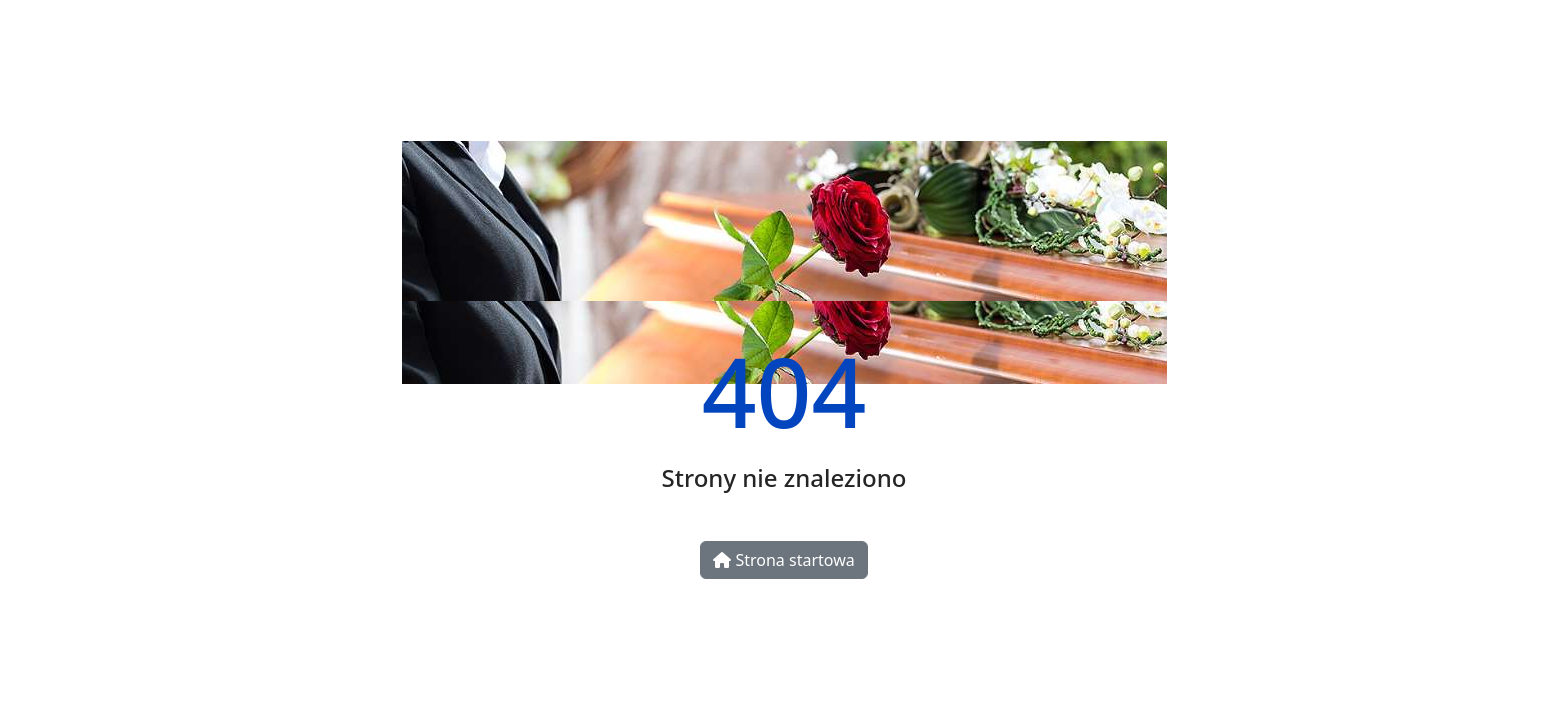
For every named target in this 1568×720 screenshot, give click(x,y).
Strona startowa (783, 560)
